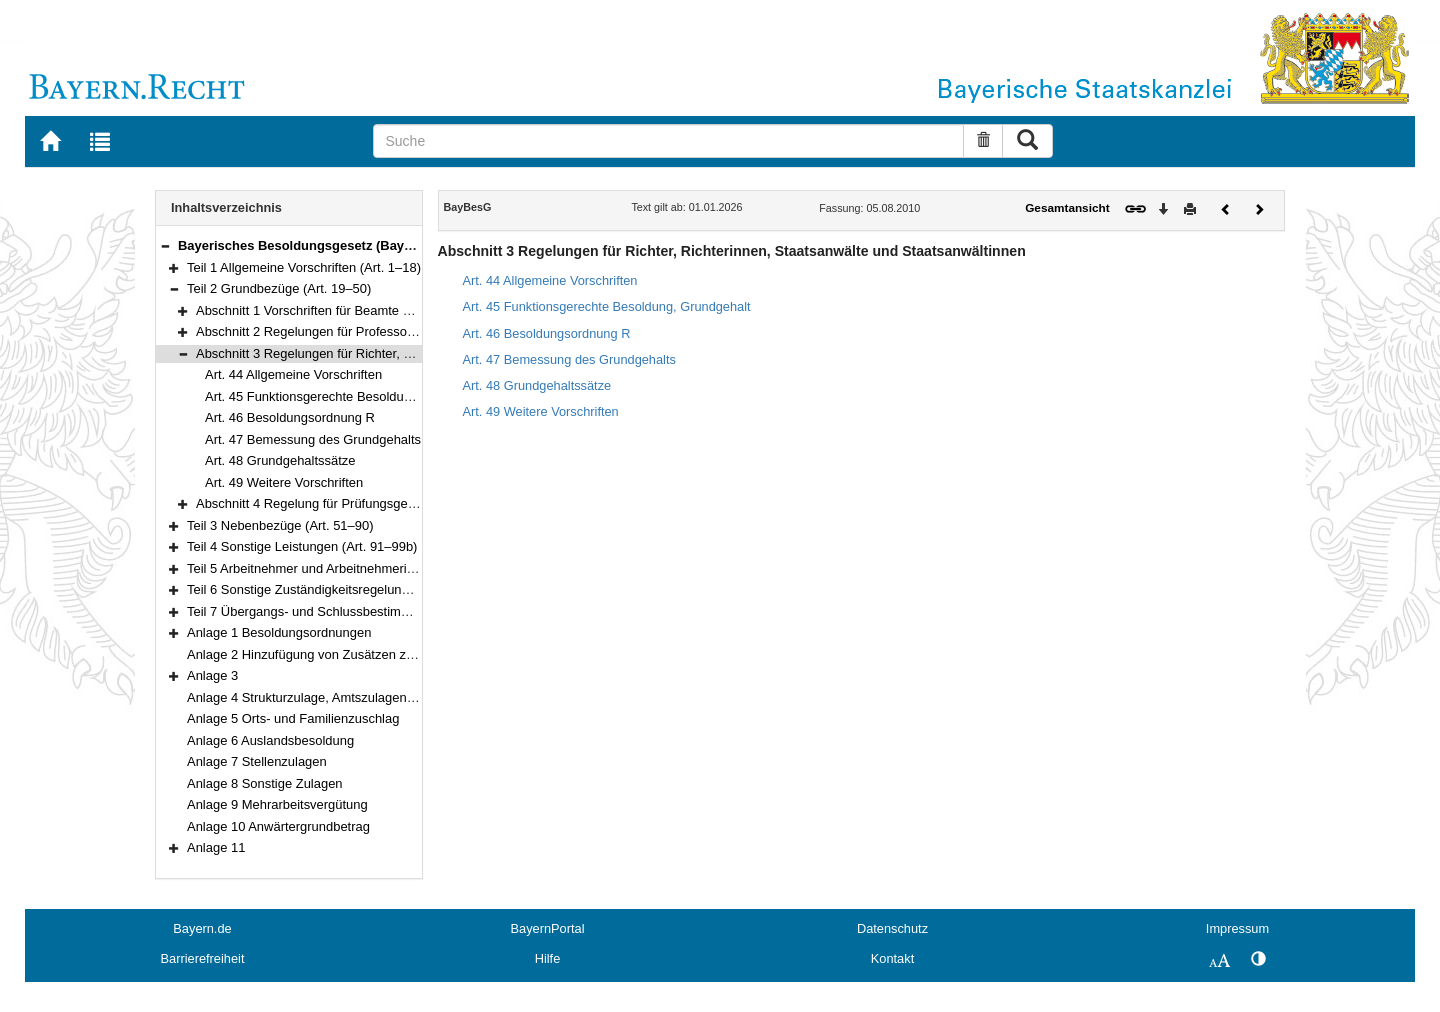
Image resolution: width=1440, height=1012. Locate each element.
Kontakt (892, 958)
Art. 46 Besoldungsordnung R (290, 417)
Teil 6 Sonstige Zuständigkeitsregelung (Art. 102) (326, 589)
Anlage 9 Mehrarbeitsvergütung (277, 804)
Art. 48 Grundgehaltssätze (280, 460)
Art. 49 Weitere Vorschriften (284, 482)
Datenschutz (892, 928)
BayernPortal (548, 928)
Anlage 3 (212, 675)
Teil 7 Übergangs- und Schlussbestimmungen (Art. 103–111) (360, 611)
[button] (165, 245)
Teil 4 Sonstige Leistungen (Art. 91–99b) (302, 546)
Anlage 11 (216, 847)
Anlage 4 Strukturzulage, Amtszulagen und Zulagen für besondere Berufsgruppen (420, 697)
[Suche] (668, 141)
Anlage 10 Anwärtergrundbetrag (278, 826)
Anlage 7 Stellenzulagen (257, 761)
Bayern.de (202, 928)
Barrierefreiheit (203, 958)
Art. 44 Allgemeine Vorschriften (293, 374)
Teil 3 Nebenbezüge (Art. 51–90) (280, 525)
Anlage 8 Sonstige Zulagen (265, 783)
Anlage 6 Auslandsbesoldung (270, 740)
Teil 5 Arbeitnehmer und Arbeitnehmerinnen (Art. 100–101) (354, 568)
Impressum (1237, 928)
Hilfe (548, 958)
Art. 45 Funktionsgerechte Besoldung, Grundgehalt (351, 396)
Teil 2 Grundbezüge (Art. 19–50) (279, 288)
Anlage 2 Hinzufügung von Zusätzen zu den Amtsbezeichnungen (373, 654)
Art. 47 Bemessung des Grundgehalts (313, 439)
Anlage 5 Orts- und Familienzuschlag (293, 718)
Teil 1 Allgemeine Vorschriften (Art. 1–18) (304, 267)
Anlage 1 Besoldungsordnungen (279, 632)
